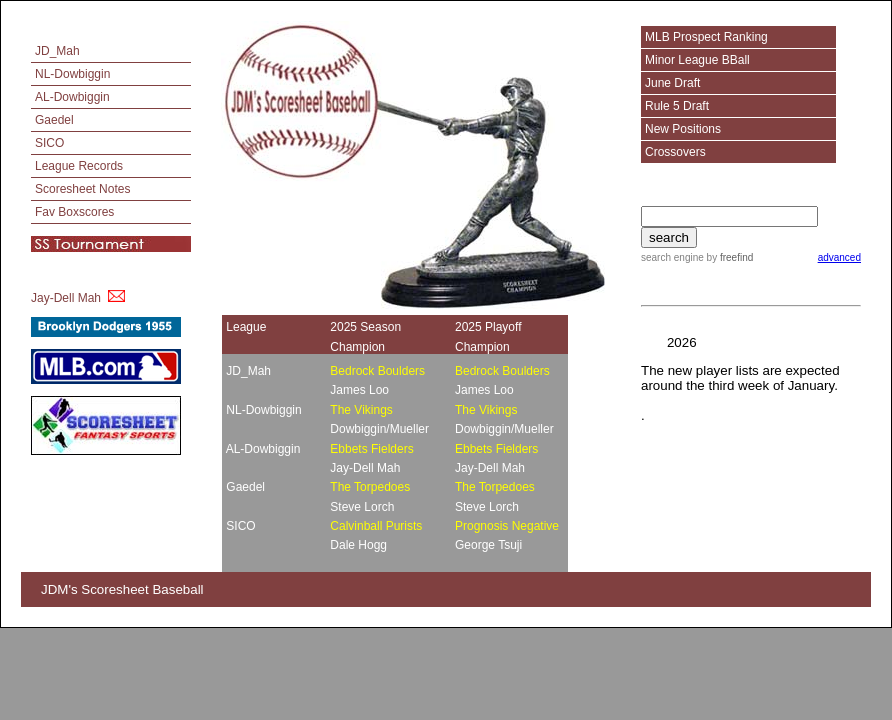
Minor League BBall (697, 60)
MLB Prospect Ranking (706, 37)
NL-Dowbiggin (72, 74)
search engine (672, 257)
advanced (839, 257)
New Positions (683, 129)
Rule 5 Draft (677, 106)
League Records (79, 166)
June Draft (672, 83)
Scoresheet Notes (82, 189)
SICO (49, 143)
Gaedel (54, 120)
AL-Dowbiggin (72, 97)
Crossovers (675, 152)
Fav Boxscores (74, 212)
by (728, 257)
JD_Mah (57, 51)
